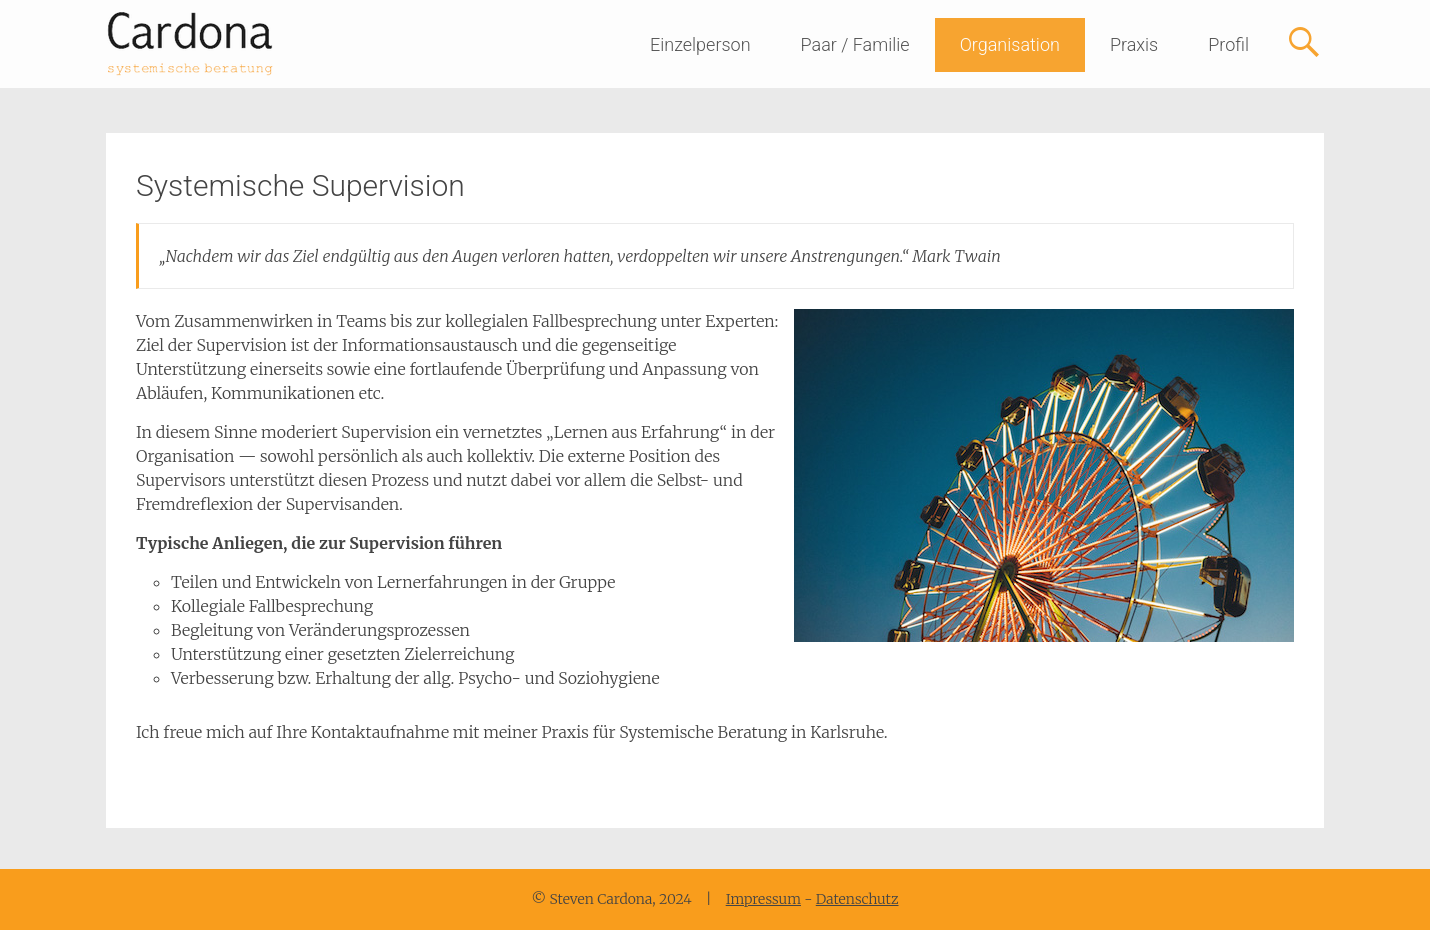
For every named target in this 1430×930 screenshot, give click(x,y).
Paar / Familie (855, 44)
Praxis (1134, 44)
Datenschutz (857, 899)
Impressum (763, 899)
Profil (1228, 44)
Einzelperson (700, 44)
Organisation (1010, 44)
